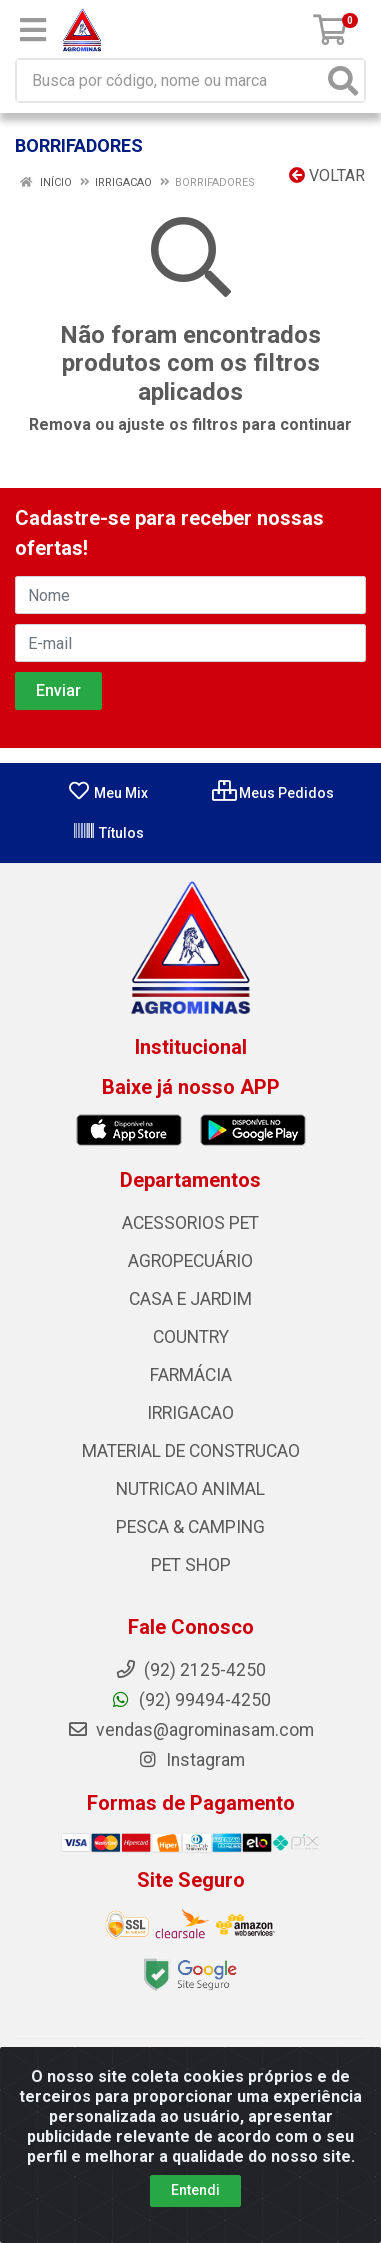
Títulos (108, 833)
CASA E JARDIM (190, 1299)
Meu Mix (107, 793)
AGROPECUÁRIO (190, 1261)
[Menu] (33, 30)
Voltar (327, 175)
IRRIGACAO (190, 1413)
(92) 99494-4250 (190, 1700)
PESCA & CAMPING (190, 1527)
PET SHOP (191, 1565)
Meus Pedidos (273, 793)
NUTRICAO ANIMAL (190, 1489)
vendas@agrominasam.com (190, 1730)
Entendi (195, 2190)
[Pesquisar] (343, 80)
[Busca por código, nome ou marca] (170, 80)
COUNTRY (191, 1337)
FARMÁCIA (191, 1375)
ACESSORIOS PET (190, 1223)
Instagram (191, 1760)
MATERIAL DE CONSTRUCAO (191, 1451)
